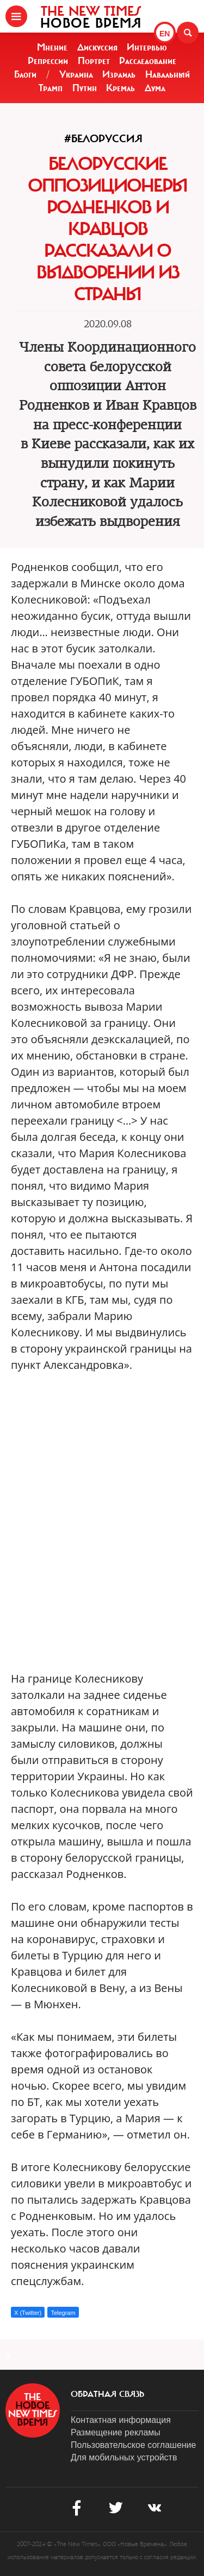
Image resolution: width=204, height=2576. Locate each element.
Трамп (51, 88)
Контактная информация (121, 2420)
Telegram (63, 2312)
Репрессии (48, 61)
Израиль (118, 74)
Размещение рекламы (115, 2432)
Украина (76, 74)
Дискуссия (97, 47)
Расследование (147, 61)
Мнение (52, 47)
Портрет (94, 61)
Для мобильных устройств (124, 2457)
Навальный (167, 74)
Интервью (147, 47)
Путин (84, 88)
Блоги (25, 74)
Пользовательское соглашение (133, 2445)
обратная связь (107, 2394)
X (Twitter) (27, 2312)
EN (164, 33)
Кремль (120, 88)
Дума (155, 88)
